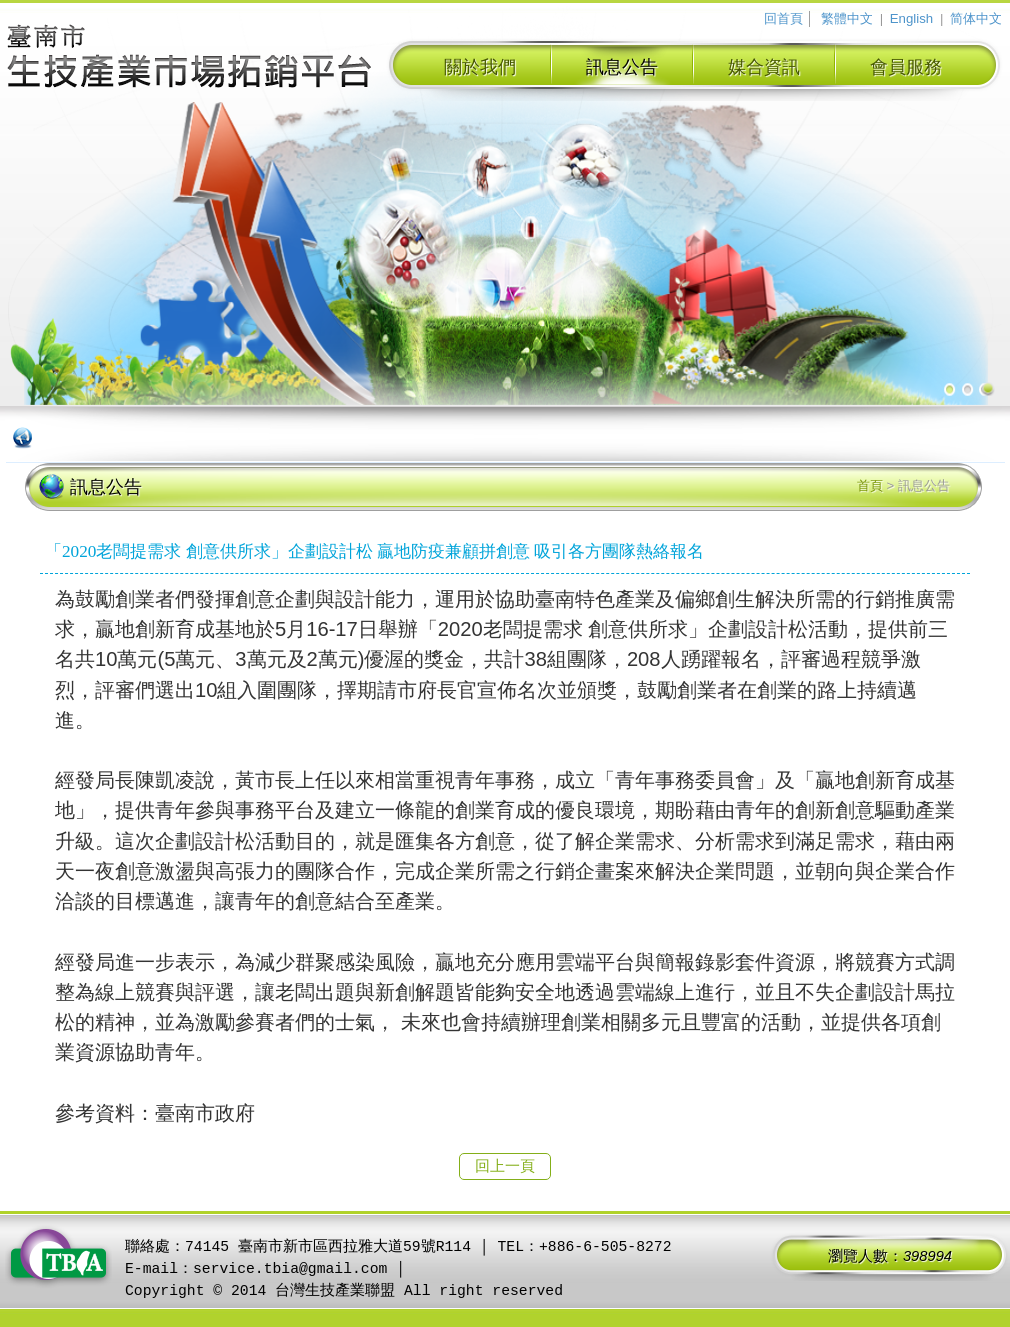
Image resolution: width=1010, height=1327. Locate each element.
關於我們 (480, 67)
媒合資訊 (764, 67)
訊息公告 (622, 67)
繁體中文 (847, 18)
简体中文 (976, 18)
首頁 (870, 485)
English (911, 18)
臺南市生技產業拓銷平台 (190, 59)
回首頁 (783, 18)
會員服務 (906, 67)
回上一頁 (505, 1166)
